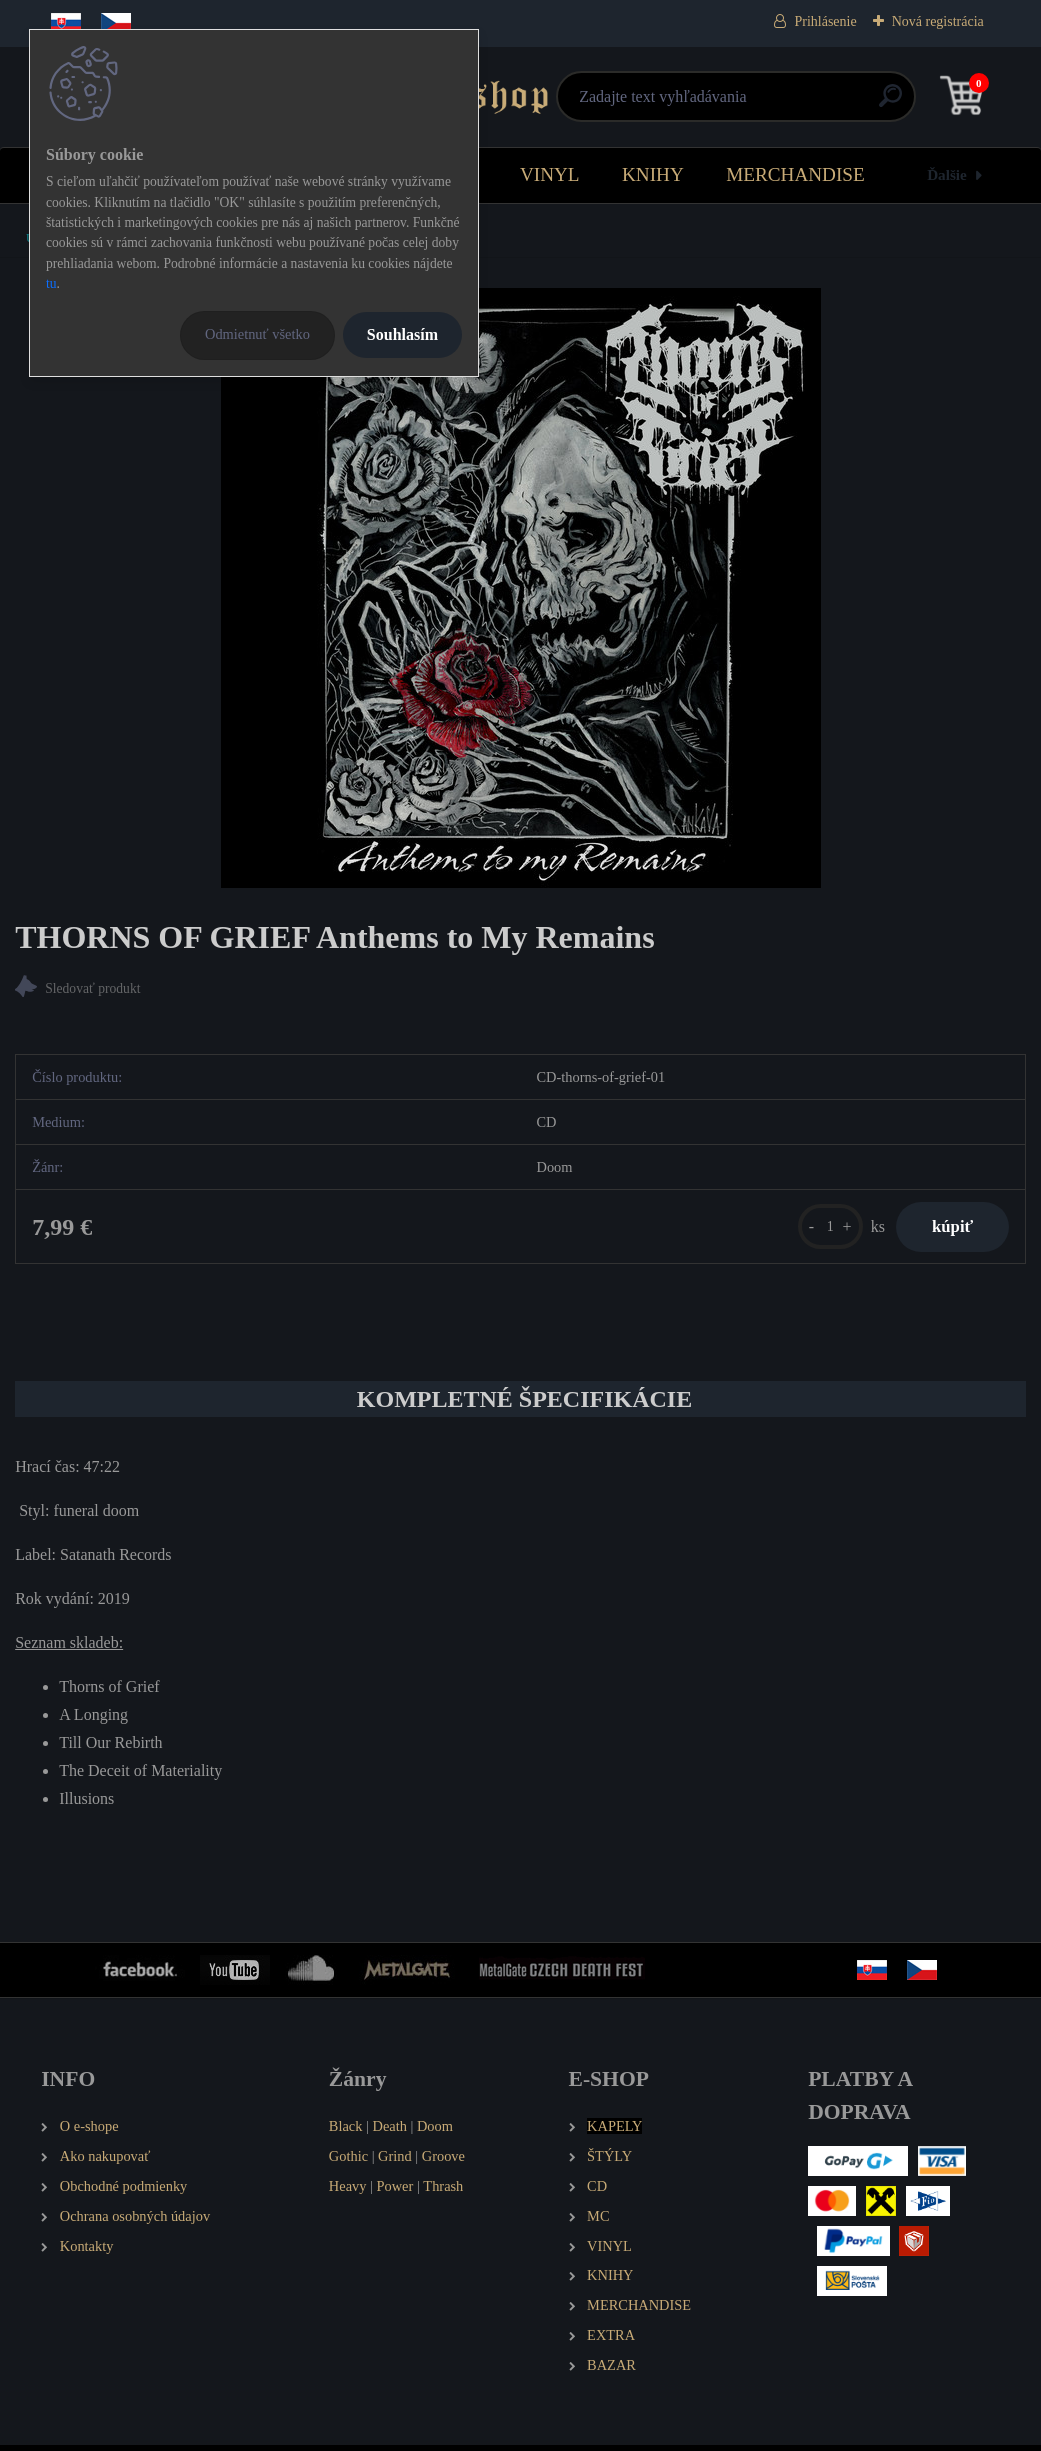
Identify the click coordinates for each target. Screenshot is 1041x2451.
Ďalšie (947, 174)
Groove (443, 2161)
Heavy (348, 2191)
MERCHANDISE (795, 174)
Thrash (443, 2191)
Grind (395, 2161)
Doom (435, 2131)
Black (346, 2131)
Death (390, 2131)
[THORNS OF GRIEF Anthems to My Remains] (521, 588)
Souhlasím (402, 334)
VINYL (550, 174)
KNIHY (653, 174)
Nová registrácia (938, 21)
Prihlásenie (825, 21)
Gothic (348, 2161)
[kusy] (819, 1229)
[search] (759, 103)
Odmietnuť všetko (257, 334)
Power (395, 2191)
